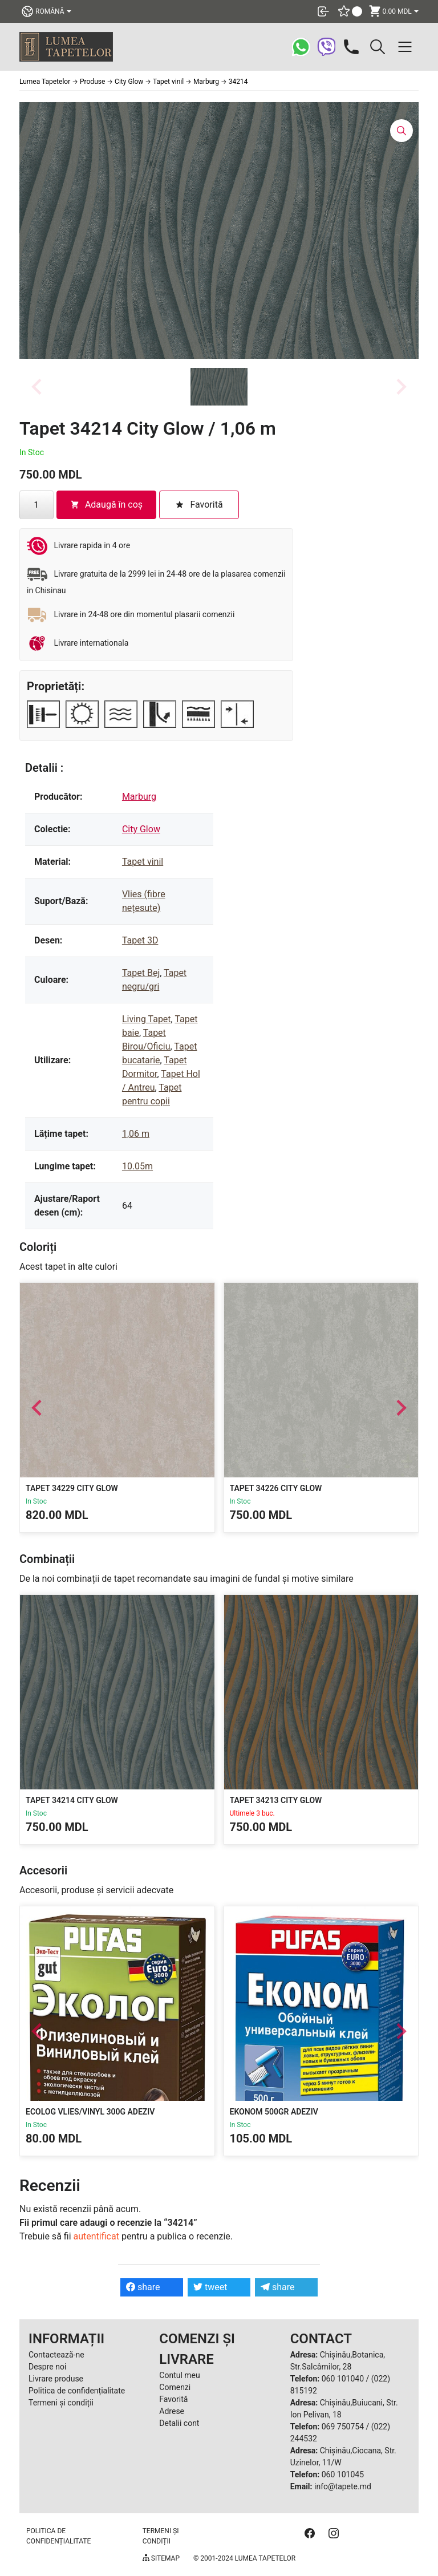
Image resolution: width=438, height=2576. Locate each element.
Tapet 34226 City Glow (276, 1488)
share (143, 2287)
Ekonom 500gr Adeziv (274, 2111)
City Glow (141, 829)
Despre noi (47, 2366)
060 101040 (343, 2378)
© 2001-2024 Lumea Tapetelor (244, 2558)
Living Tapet (146, 1019)
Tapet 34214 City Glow (72, 1799)
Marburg (139, 796)
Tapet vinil (142, 861)
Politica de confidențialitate (77, 2390)
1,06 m (135, 1133)
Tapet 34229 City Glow (72, 1488)
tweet (210, 2287)
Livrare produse (56, 2378)
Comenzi (174, 2387)
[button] (219, 387)
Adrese (171, 2411)
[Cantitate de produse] (36, 505)
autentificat (96, 2236)
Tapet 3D (140, 940)
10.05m (137, 1166)
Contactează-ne (56, 2354)
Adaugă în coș (106, 504)
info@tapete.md (342, 2486)
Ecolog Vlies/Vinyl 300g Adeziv (90, 2111)
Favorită (173, 2399)
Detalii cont (179, 2423)
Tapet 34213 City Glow (276, 1799)
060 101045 (343, 2474)
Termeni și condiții (61, 2402)
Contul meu (179, 2375)
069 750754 (343, 2426)
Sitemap (161, 2558)
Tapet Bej (141, 972)
